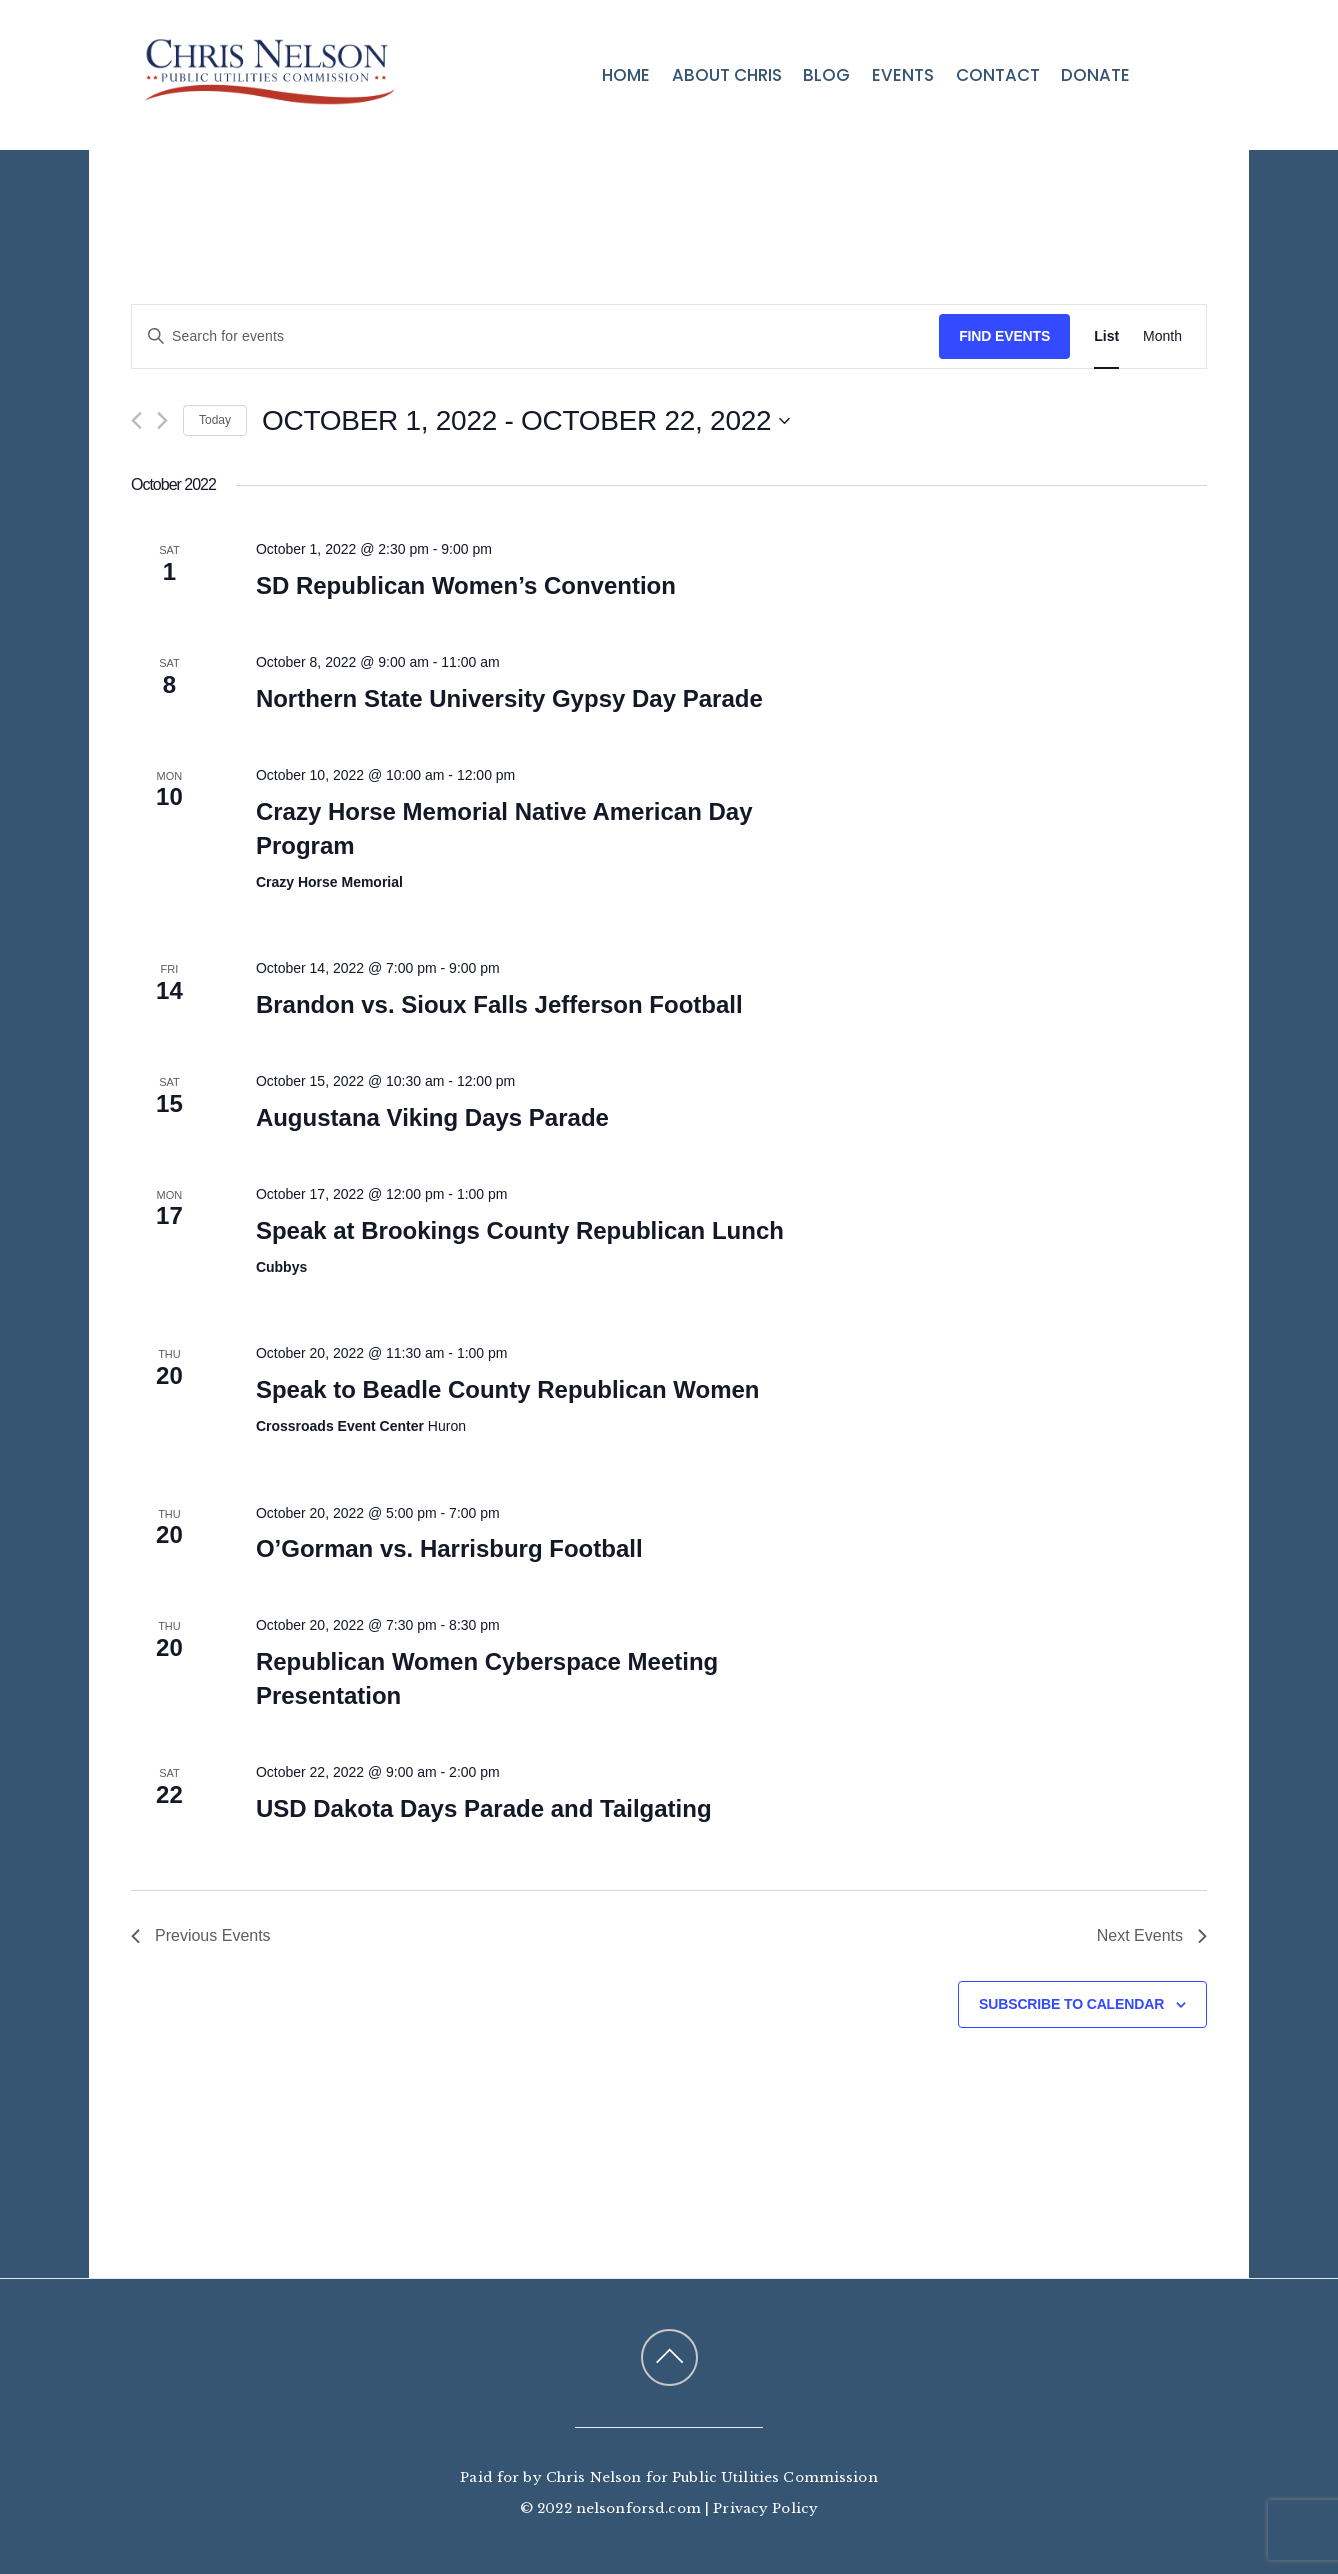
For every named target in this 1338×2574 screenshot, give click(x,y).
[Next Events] (162, 420)
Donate (1095, 75)
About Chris (727, 75)
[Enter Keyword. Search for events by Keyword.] (535, 336)
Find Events (1004, 336)
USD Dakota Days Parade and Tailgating (484, 1808)
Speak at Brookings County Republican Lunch (520, 1230)
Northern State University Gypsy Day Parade (509, 698)
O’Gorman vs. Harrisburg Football (449, 1548)
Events (903, 75)
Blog (826, 75)
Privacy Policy (765, 2508)
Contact (998, 75)
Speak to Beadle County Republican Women (508, 1389)
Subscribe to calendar (1071, 2004)
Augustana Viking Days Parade (432, 1117)
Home (626, 75)
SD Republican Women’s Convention (466, 585)
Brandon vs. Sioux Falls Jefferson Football (499, 1004)
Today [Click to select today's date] (215, 420)
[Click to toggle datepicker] (526, 421)
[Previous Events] (136, 420)
